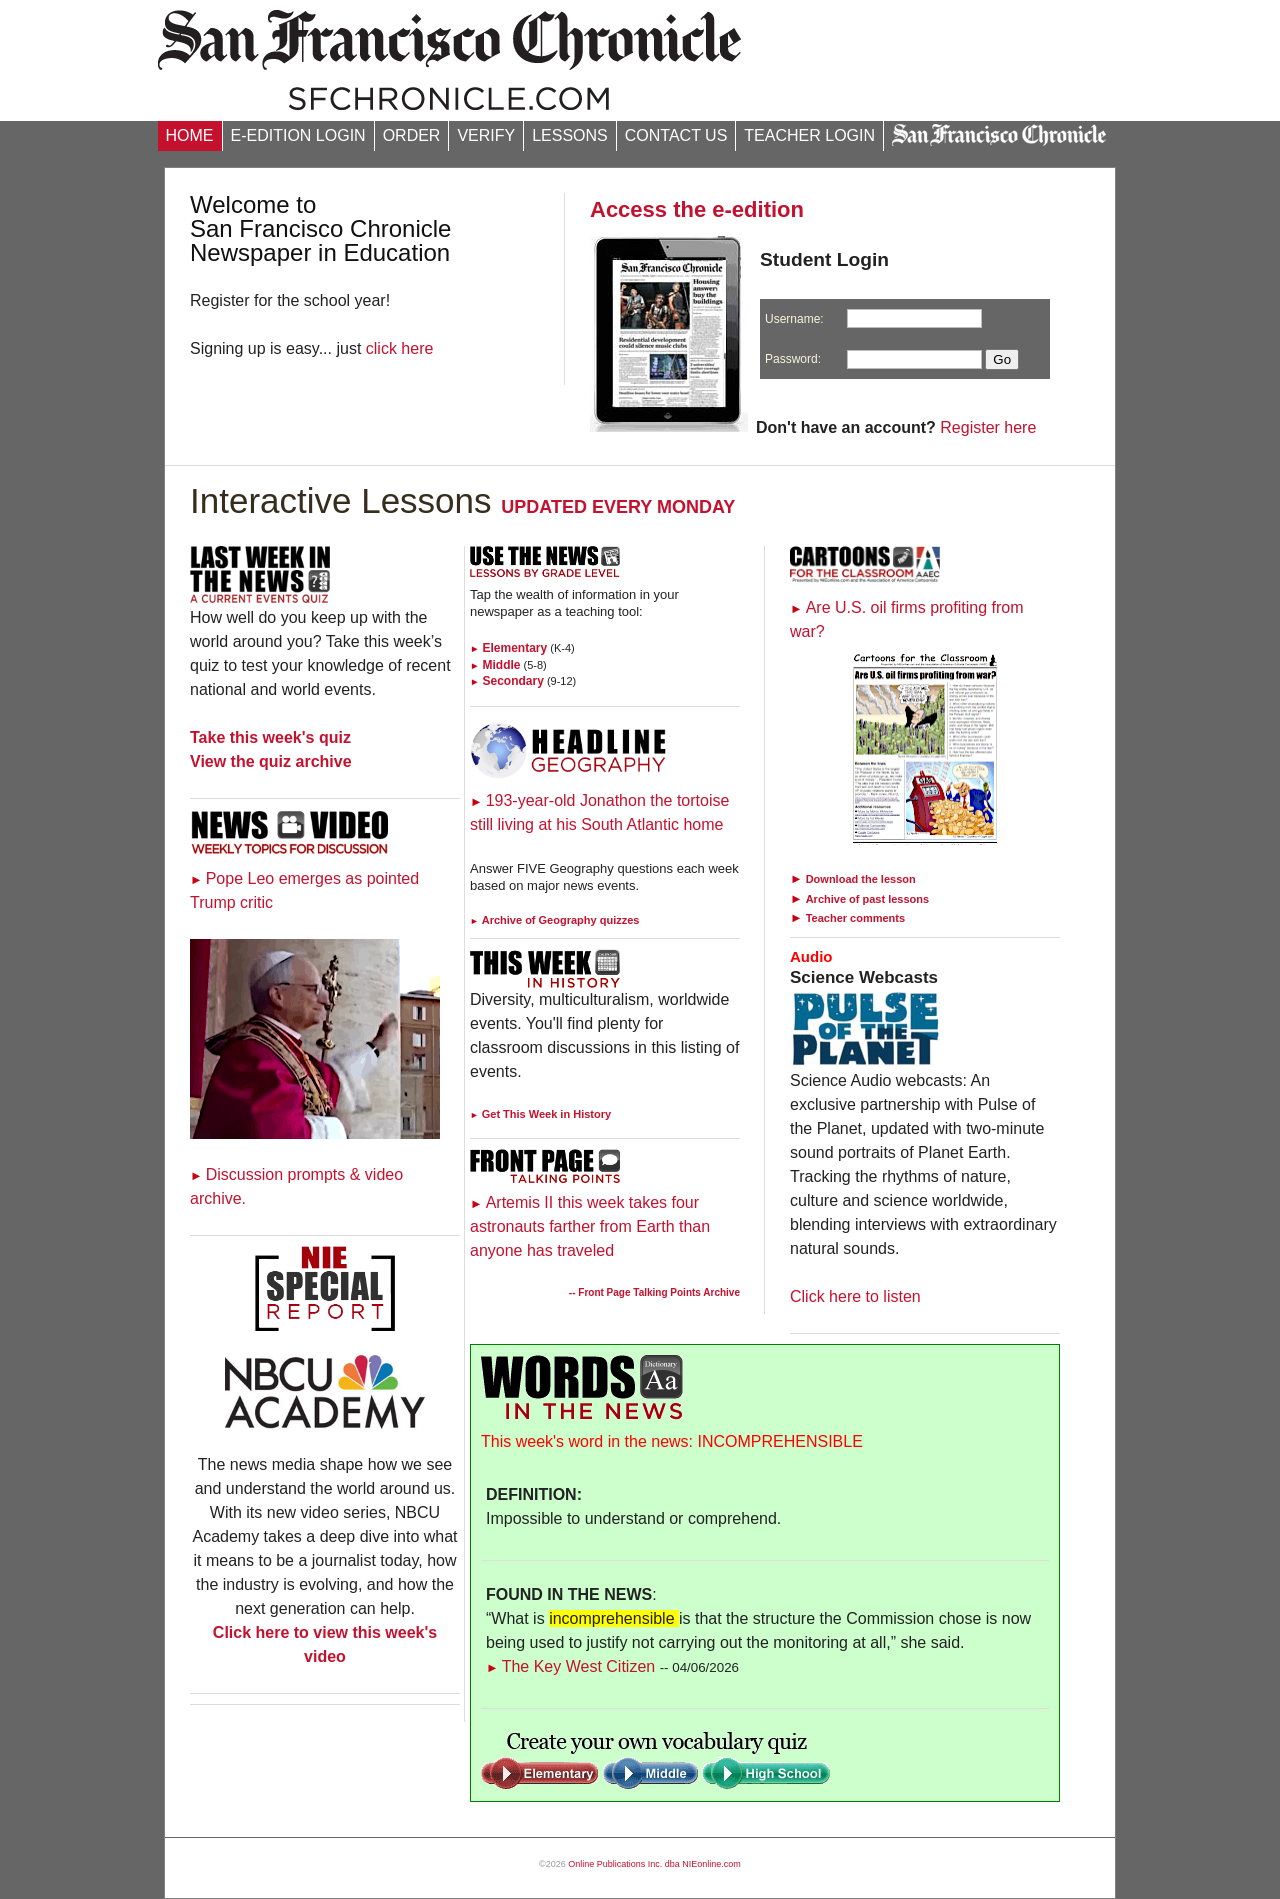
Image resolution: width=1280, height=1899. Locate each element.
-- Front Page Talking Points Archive (654, 1292)
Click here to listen (855, 1296)
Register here (988, 427)
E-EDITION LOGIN (298, 135)
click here (400, 348)
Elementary (508, 648)
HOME (190, 135)
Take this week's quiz (270, 737)
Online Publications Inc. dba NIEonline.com (654, 1864)
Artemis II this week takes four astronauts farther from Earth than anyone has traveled (590, 1226)
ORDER (412, 135)
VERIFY (486, 135)
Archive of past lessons (868, 899)
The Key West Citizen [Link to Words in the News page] (570, 1666)
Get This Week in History (540, 1114)
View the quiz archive (271, 761)
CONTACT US (676, 135)
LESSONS (570, 135)
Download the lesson (861, 879)
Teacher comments (855, 918)
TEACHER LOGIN (809, 135)
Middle (495, 665)
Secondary (507, 681)
